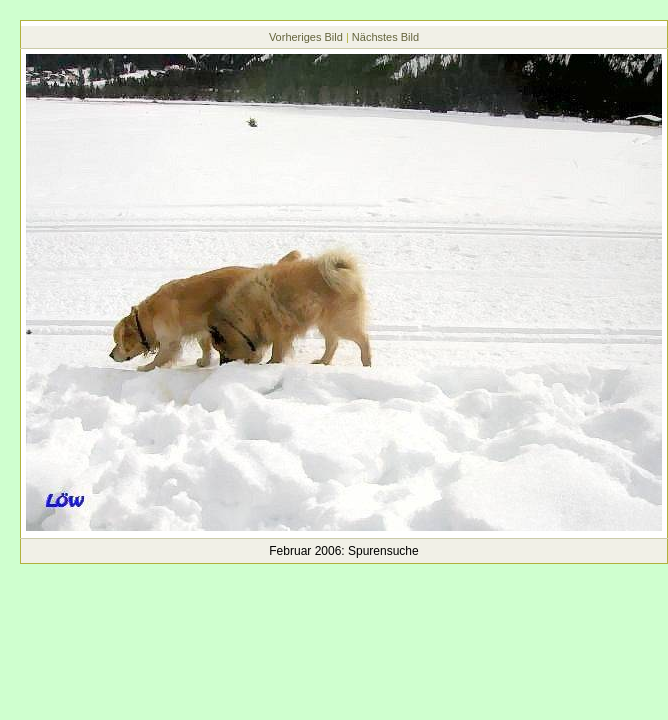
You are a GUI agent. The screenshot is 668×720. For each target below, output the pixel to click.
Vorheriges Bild (306, 37)
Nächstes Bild (385, 37)
